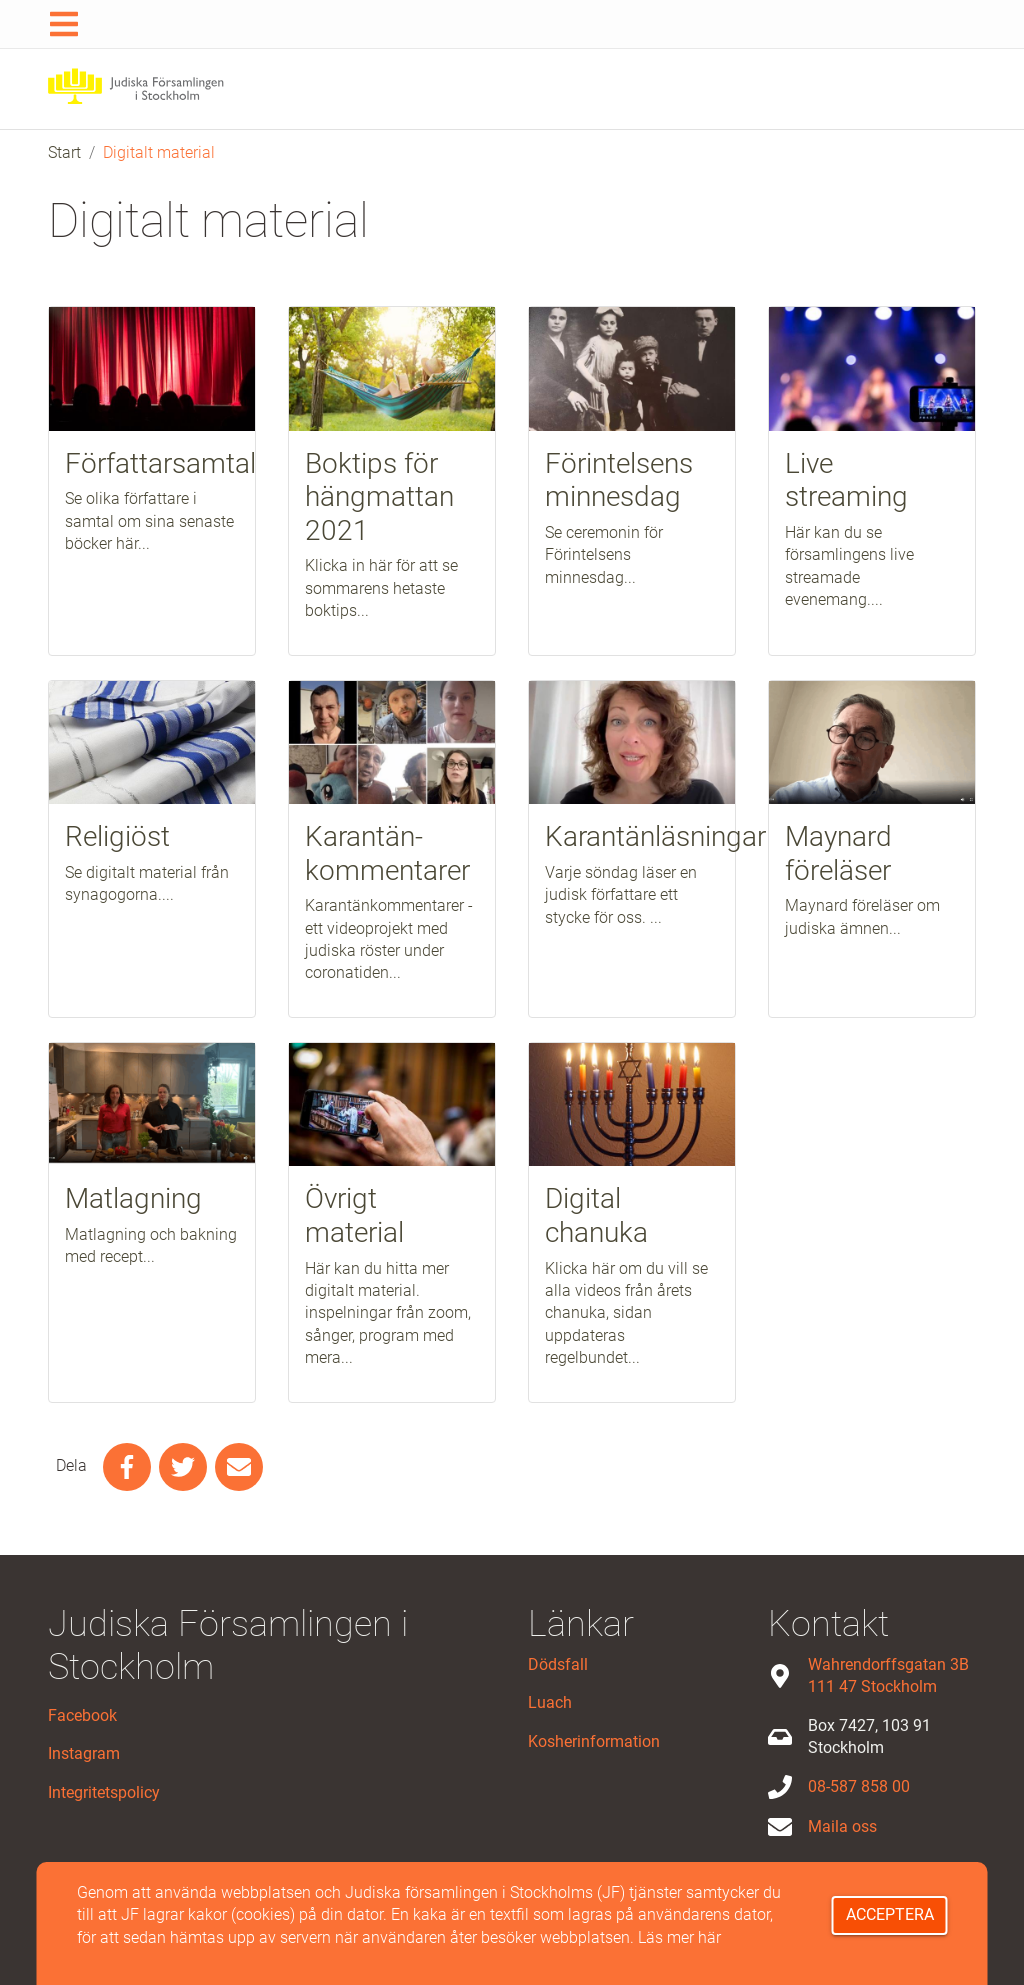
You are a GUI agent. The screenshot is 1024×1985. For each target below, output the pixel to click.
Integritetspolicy (104, 1792)
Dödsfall (558, 1664)
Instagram (84, 1753)
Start (64, 152)
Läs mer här (679, 1937)
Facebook (82, 1715)
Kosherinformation (594, 1741)
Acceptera (890, 1914)
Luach (550, 1702)
